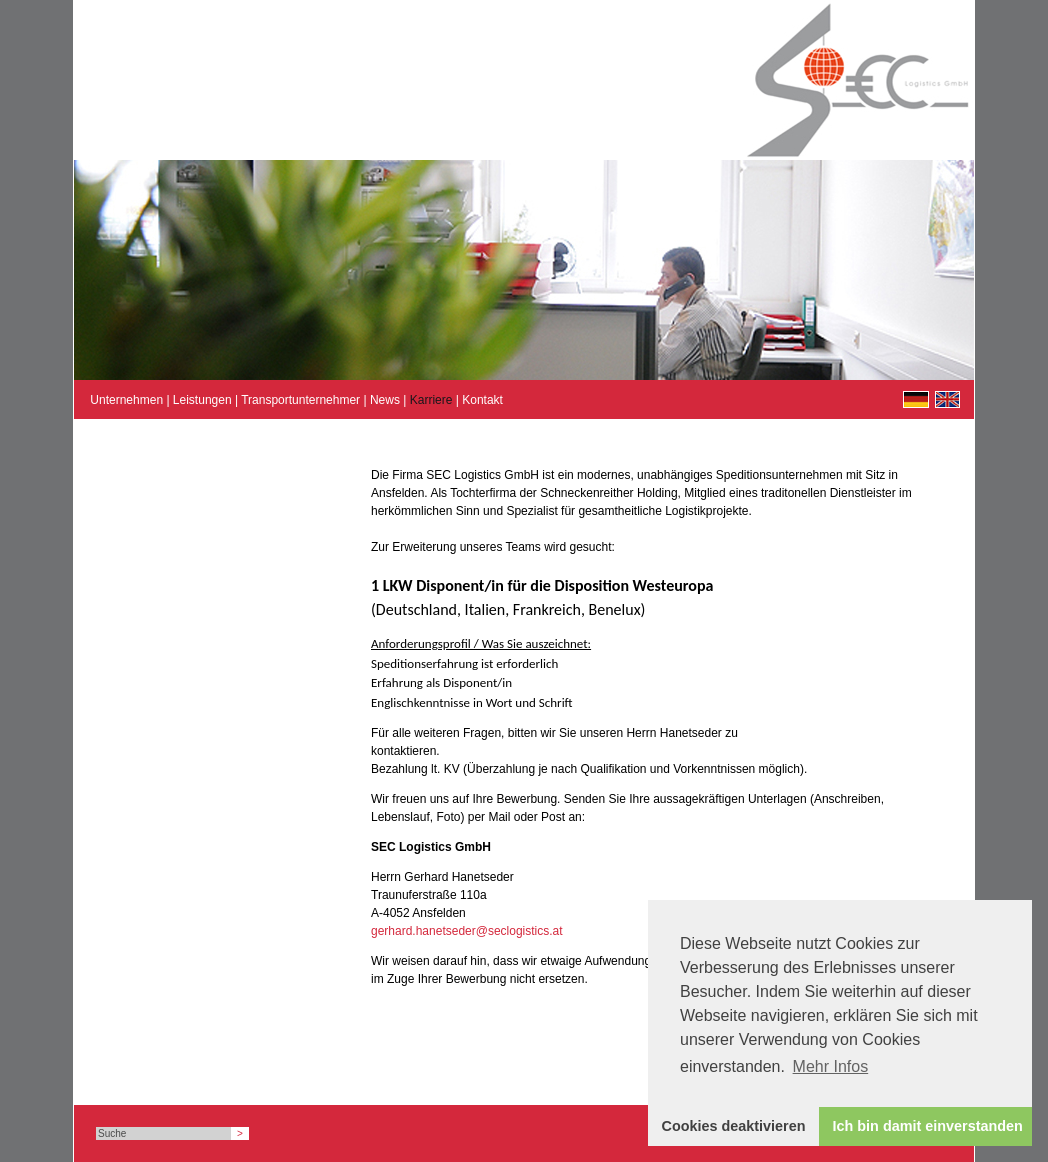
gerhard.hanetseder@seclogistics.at (467, 931)
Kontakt (482, 400)
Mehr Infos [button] (831, 1066)
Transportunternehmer (300, 400)
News (385, 400)
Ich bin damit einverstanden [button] (928, 1126)
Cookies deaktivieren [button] (734, 1126)
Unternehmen (126, 400)
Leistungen (202, 400)
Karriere (431, 400)
